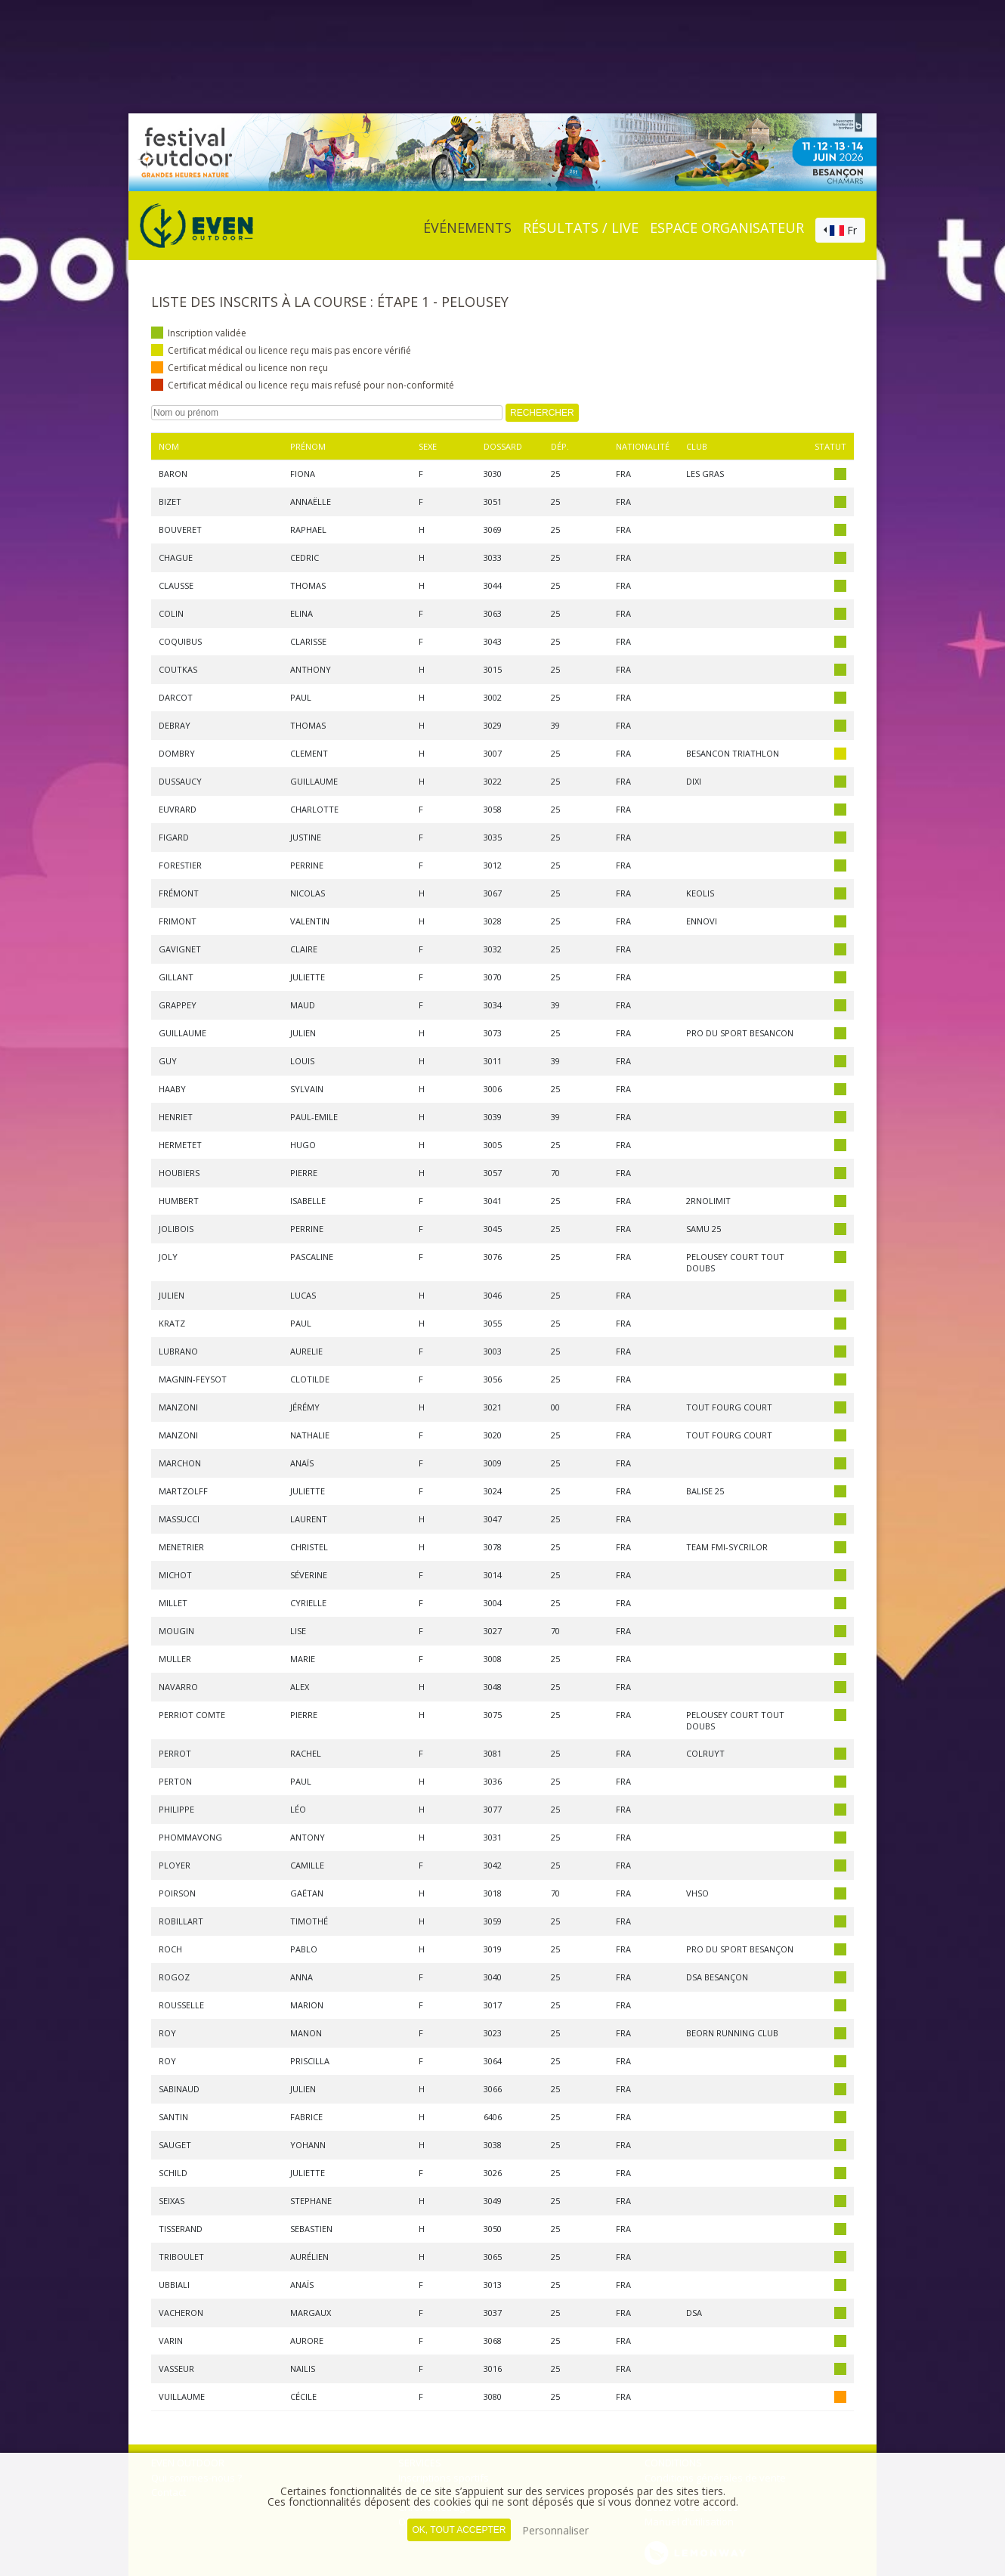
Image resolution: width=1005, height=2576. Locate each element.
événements (467, 227)
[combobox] (840, 230)
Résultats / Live (581, 227)
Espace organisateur (727, 227)
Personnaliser (555, 2530)
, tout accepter (459, 2530)
